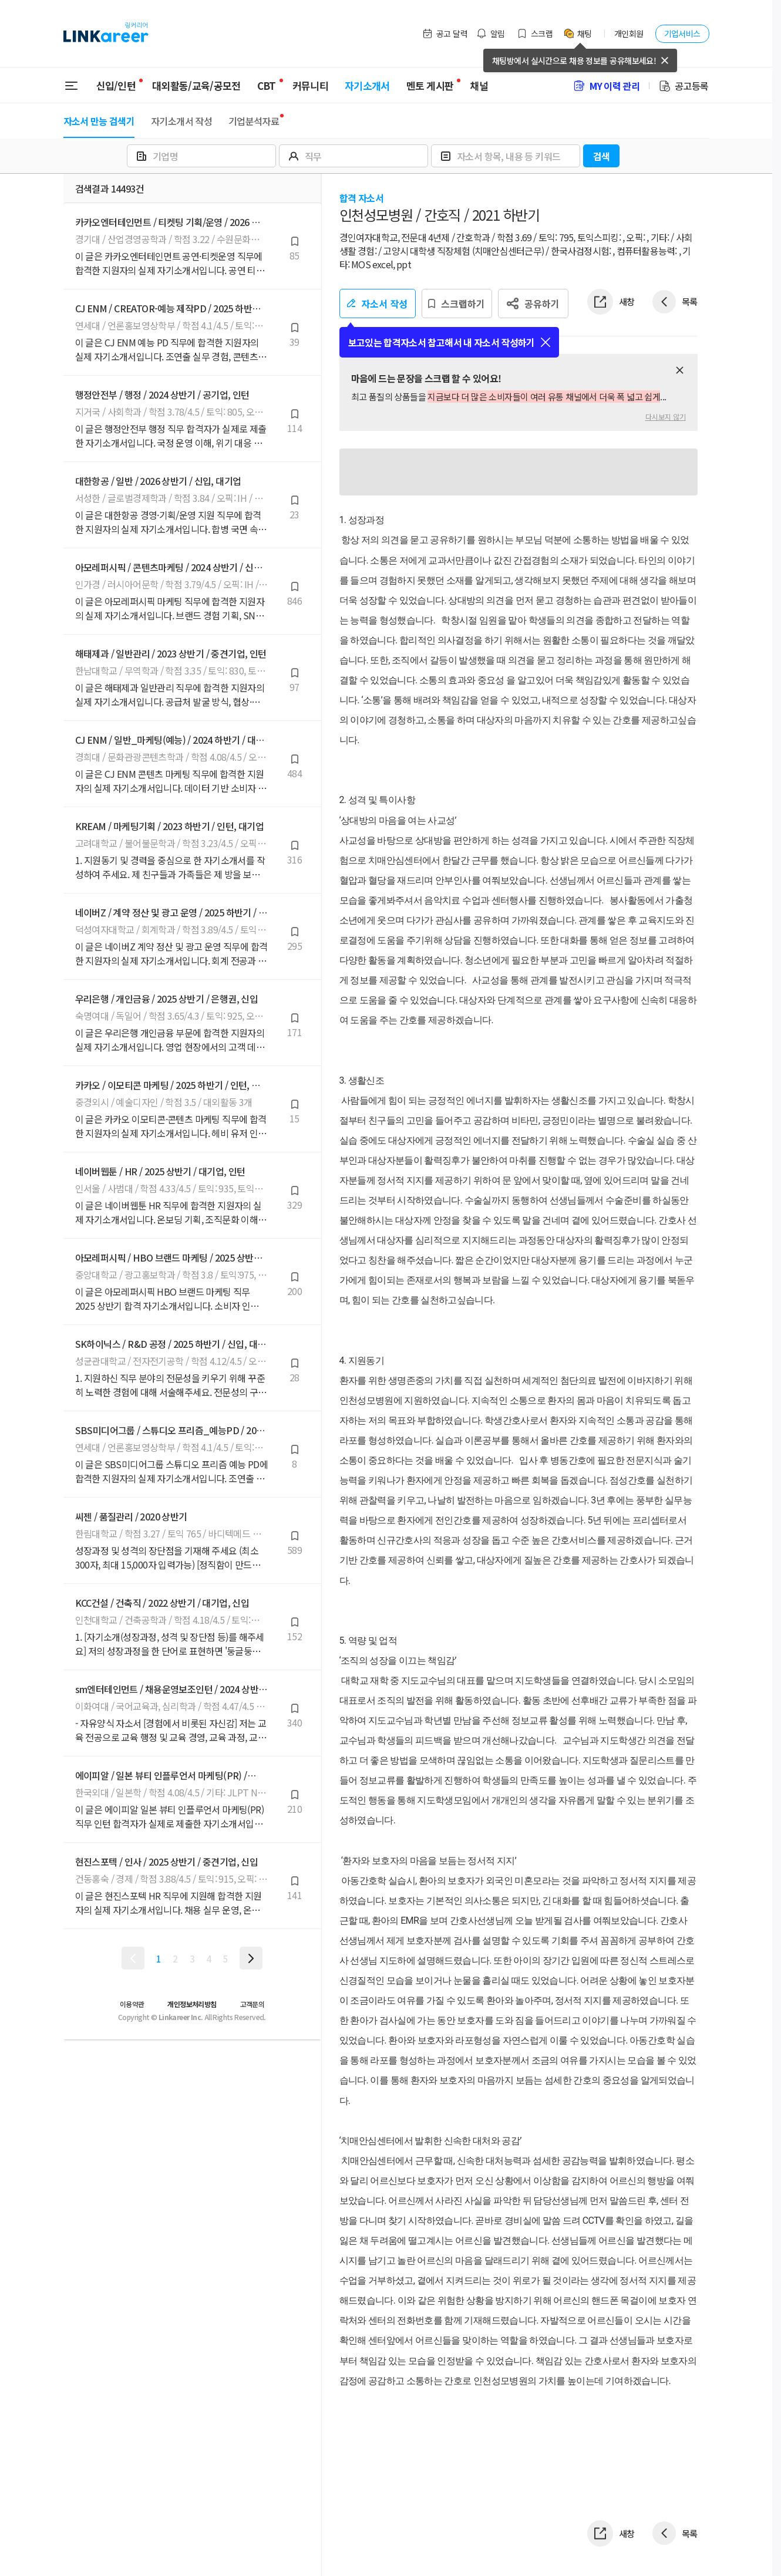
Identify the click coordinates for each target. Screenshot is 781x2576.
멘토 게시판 (430, 85)
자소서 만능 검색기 (99, 121)
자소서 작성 (377, 303)
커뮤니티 (310, 85)
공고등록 (683, 86)
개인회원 (629, 33)
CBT (266, 80)
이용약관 (132, 2004)
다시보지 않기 (665, 417)
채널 (479, 85)
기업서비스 (682, 33)
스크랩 (534, 33)
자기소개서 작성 (181, 121)
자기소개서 (367, 85)
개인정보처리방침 (191, 2004)
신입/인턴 (116, 85)
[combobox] (203, 155)
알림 (490, 33)
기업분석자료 (253, 121)
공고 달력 (444, 33)
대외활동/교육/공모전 (196, 85)
